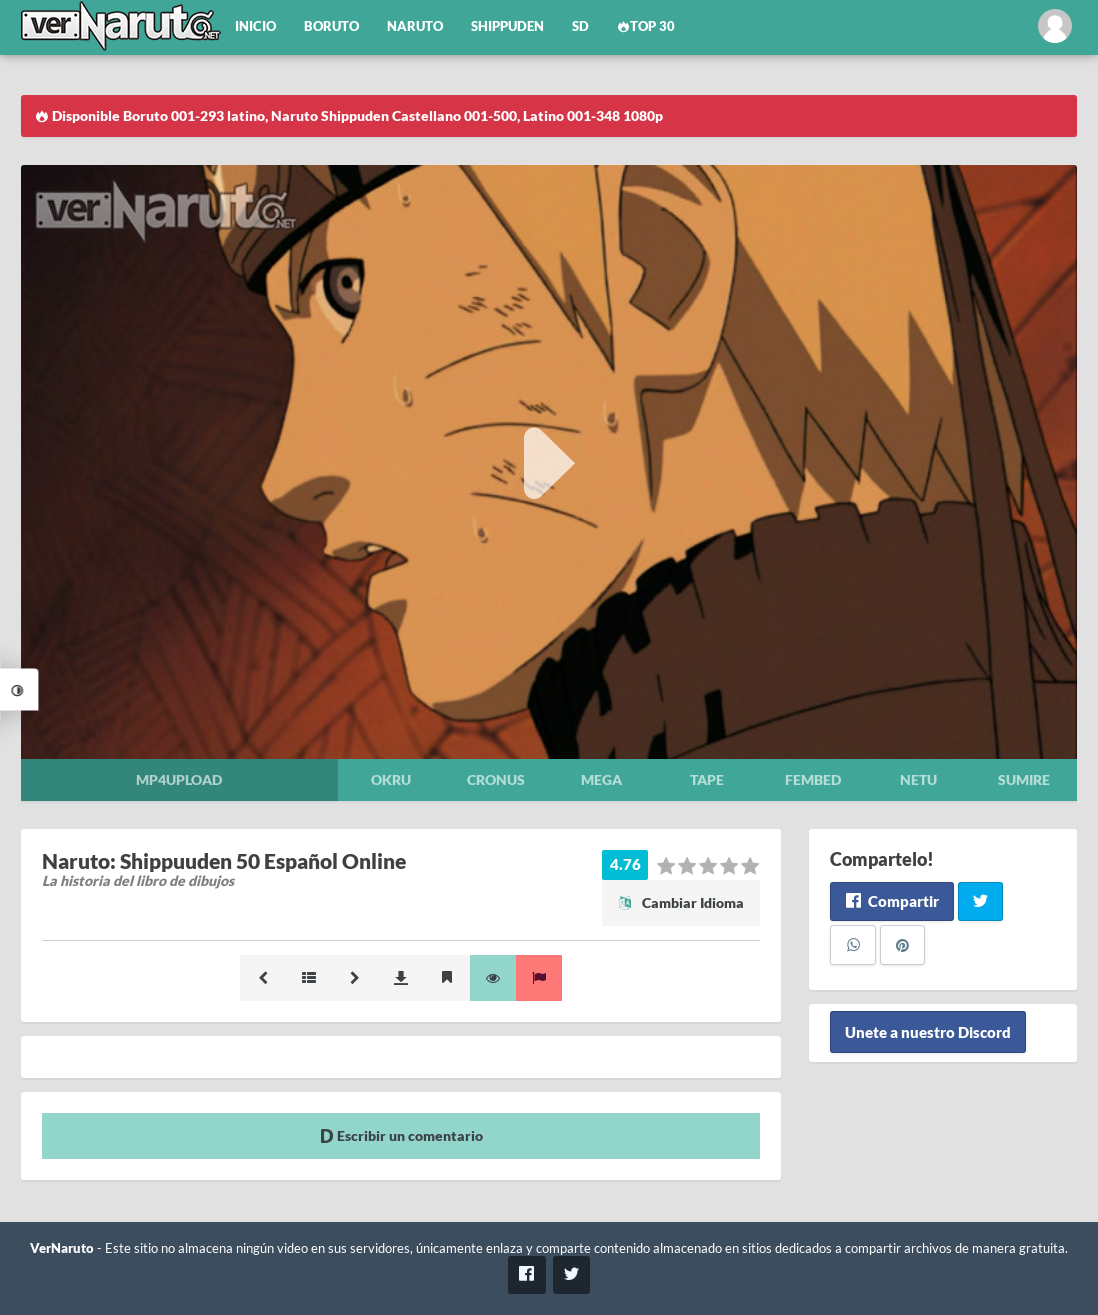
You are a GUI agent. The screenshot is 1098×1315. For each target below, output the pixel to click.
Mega (601, 779)
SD (580, 26)
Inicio (255, 26)
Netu (918, 779)
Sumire (1024, 779)
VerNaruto (62, 1248)
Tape (707, 779)
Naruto (415, 26)
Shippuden (507, 26)
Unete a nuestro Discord (928, 1032)
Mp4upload (179, 779)
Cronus (496, 779)
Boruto (331, 26)
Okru (391, 779)
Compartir (891, 901)
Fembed (813, 779)
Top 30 (646, 26)
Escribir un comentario (401, 1135)
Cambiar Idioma (681, 902)
